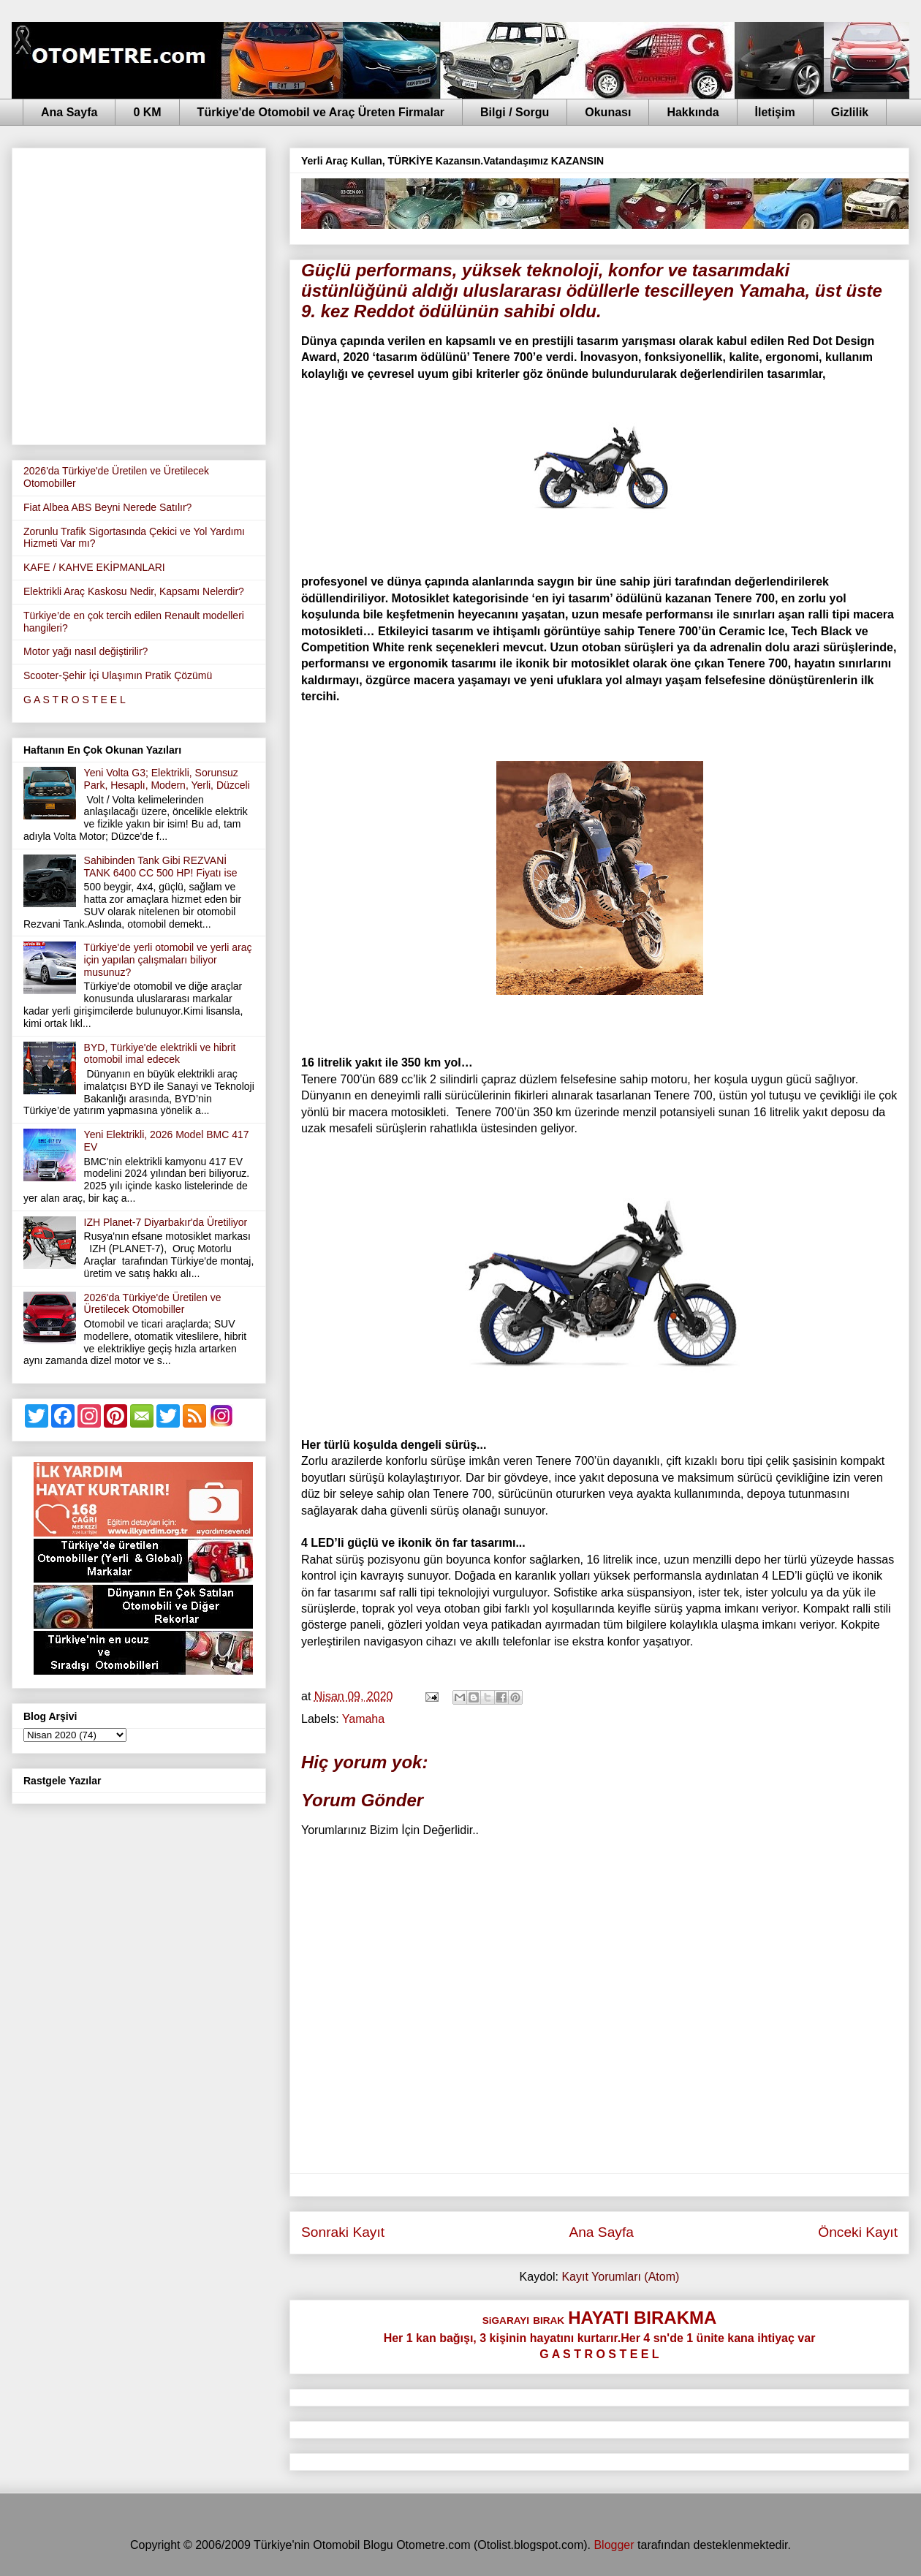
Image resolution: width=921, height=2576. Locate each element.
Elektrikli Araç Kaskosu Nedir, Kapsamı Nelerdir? (133, 591)
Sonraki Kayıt (342, 2232)
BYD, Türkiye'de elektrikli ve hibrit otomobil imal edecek (160, 1054)
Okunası (608, 112)
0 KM (147, 112)
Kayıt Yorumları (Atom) (620, 2276)
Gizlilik (850, 112)
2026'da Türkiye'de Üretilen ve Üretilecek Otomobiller (152, 1304)
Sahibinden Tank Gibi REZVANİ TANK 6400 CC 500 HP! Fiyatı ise (161, 867)
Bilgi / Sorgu (514, 112)
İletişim (775, 112)
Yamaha (363, 1719)
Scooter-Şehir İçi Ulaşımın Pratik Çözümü (117, 675)
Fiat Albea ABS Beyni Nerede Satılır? (107, 507)
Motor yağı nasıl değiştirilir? (85, 651)
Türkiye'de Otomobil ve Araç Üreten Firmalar (320, 112)
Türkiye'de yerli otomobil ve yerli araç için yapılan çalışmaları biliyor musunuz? (168, 960)
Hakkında (693, 112)
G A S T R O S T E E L (74, 699)
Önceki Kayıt (858, 2232)
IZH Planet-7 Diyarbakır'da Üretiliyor (166, 1222)
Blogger (614, 2545)
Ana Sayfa (69, 112)
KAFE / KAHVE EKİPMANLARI (94, 567)
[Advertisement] (140, 293)
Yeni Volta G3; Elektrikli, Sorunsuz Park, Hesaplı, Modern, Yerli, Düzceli (167, 779)
